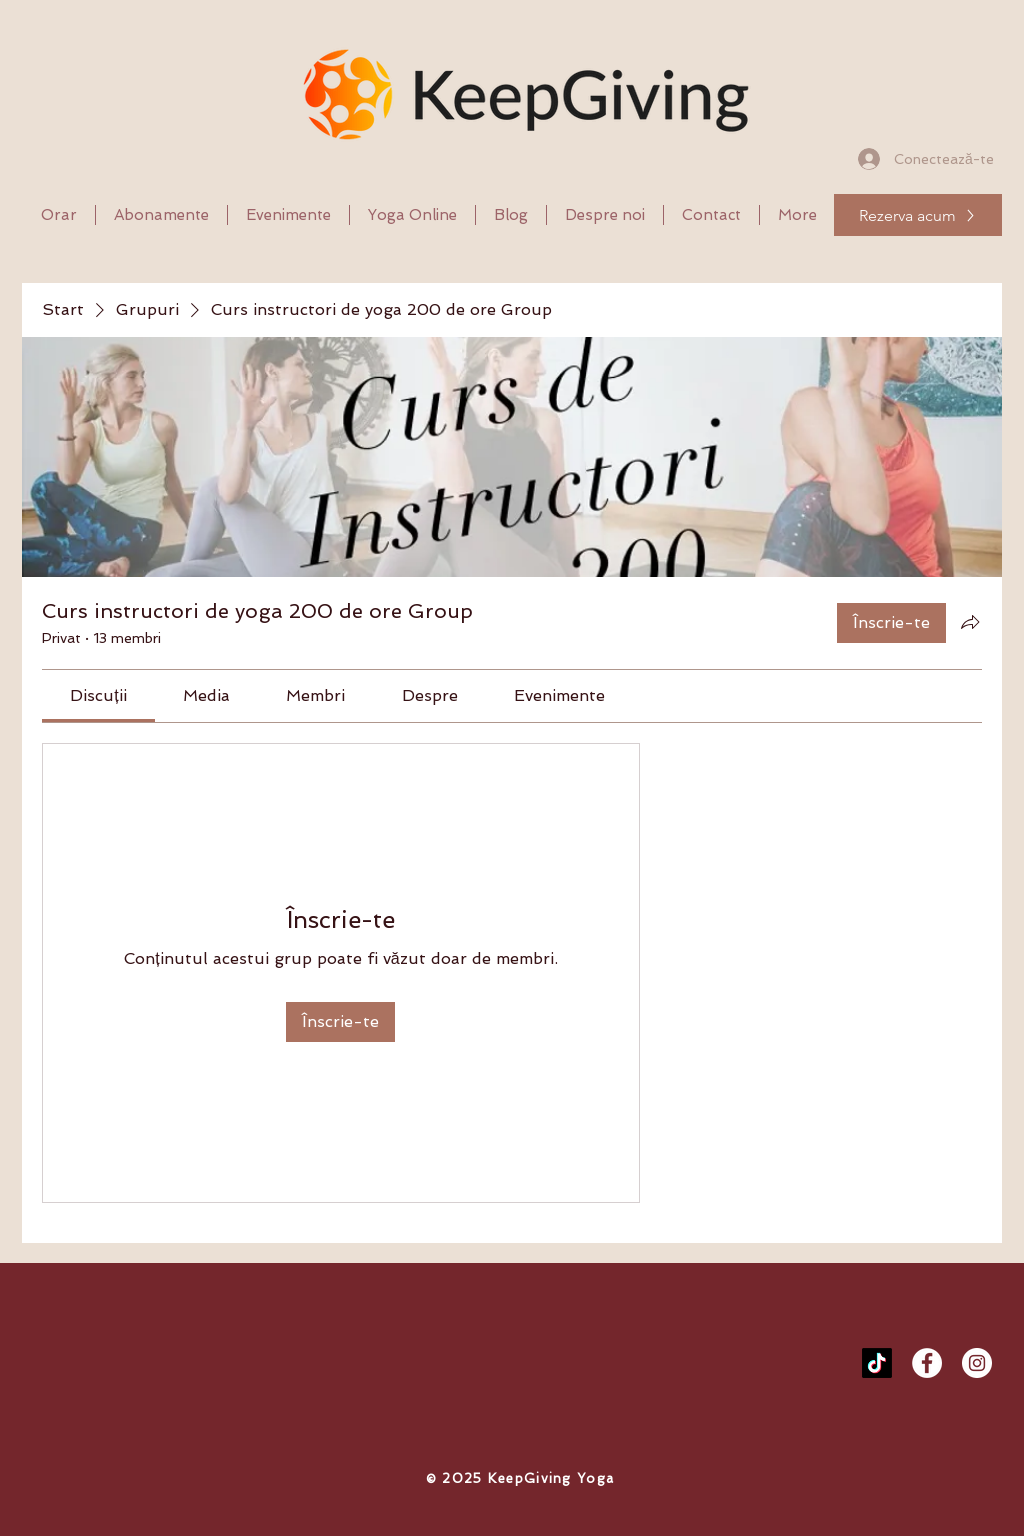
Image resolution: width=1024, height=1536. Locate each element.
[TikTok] (877, 1363)
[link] (98, 695)
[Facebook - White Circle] (927, 1363)
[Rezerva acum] (918, 215)
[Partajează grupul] (970, 622)
